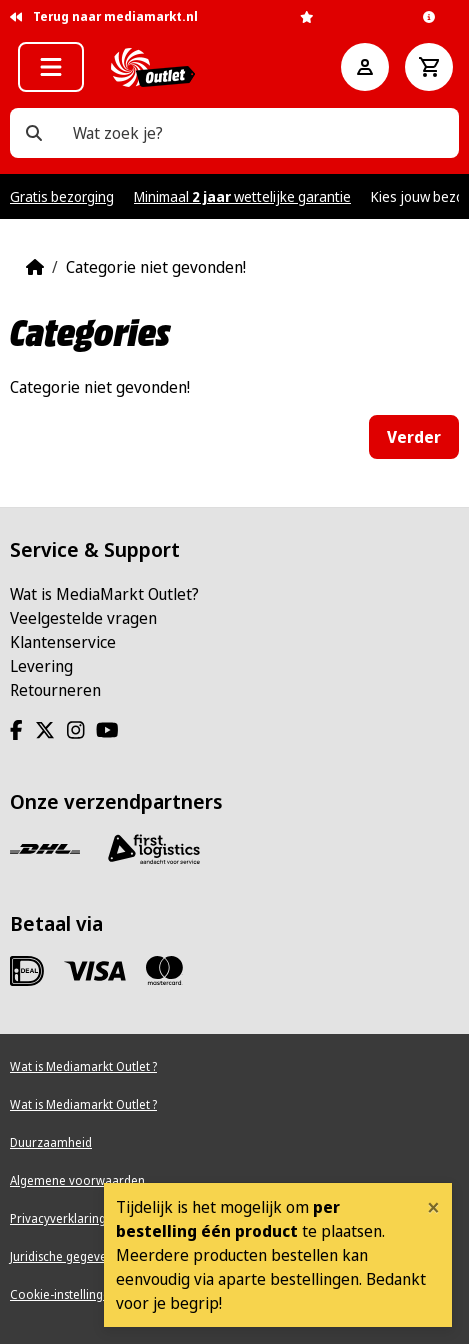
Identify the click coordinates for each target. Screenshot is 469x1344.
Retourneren (55, 690)
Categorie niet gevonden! (156, 267)
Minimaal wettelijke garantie (242, 196)
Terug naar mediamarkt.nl (104, 16)
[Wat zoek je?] (34, 133)
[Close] (433, 1207)
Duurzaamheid (51, 1142)
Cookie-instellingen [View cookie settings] (63, 1294)
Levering (41, 666)
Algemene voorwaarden (77, 1180)
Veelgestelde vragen (83, 618)
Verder (414, 437)
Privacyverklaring (58, 1218)
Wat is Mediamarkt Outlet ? (83, 1066)
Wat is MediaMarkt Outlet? (104, 594)
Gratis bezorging (62, 196)
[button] (51, 67)
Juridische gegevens (64, 1256)
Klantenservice (63, 642)
